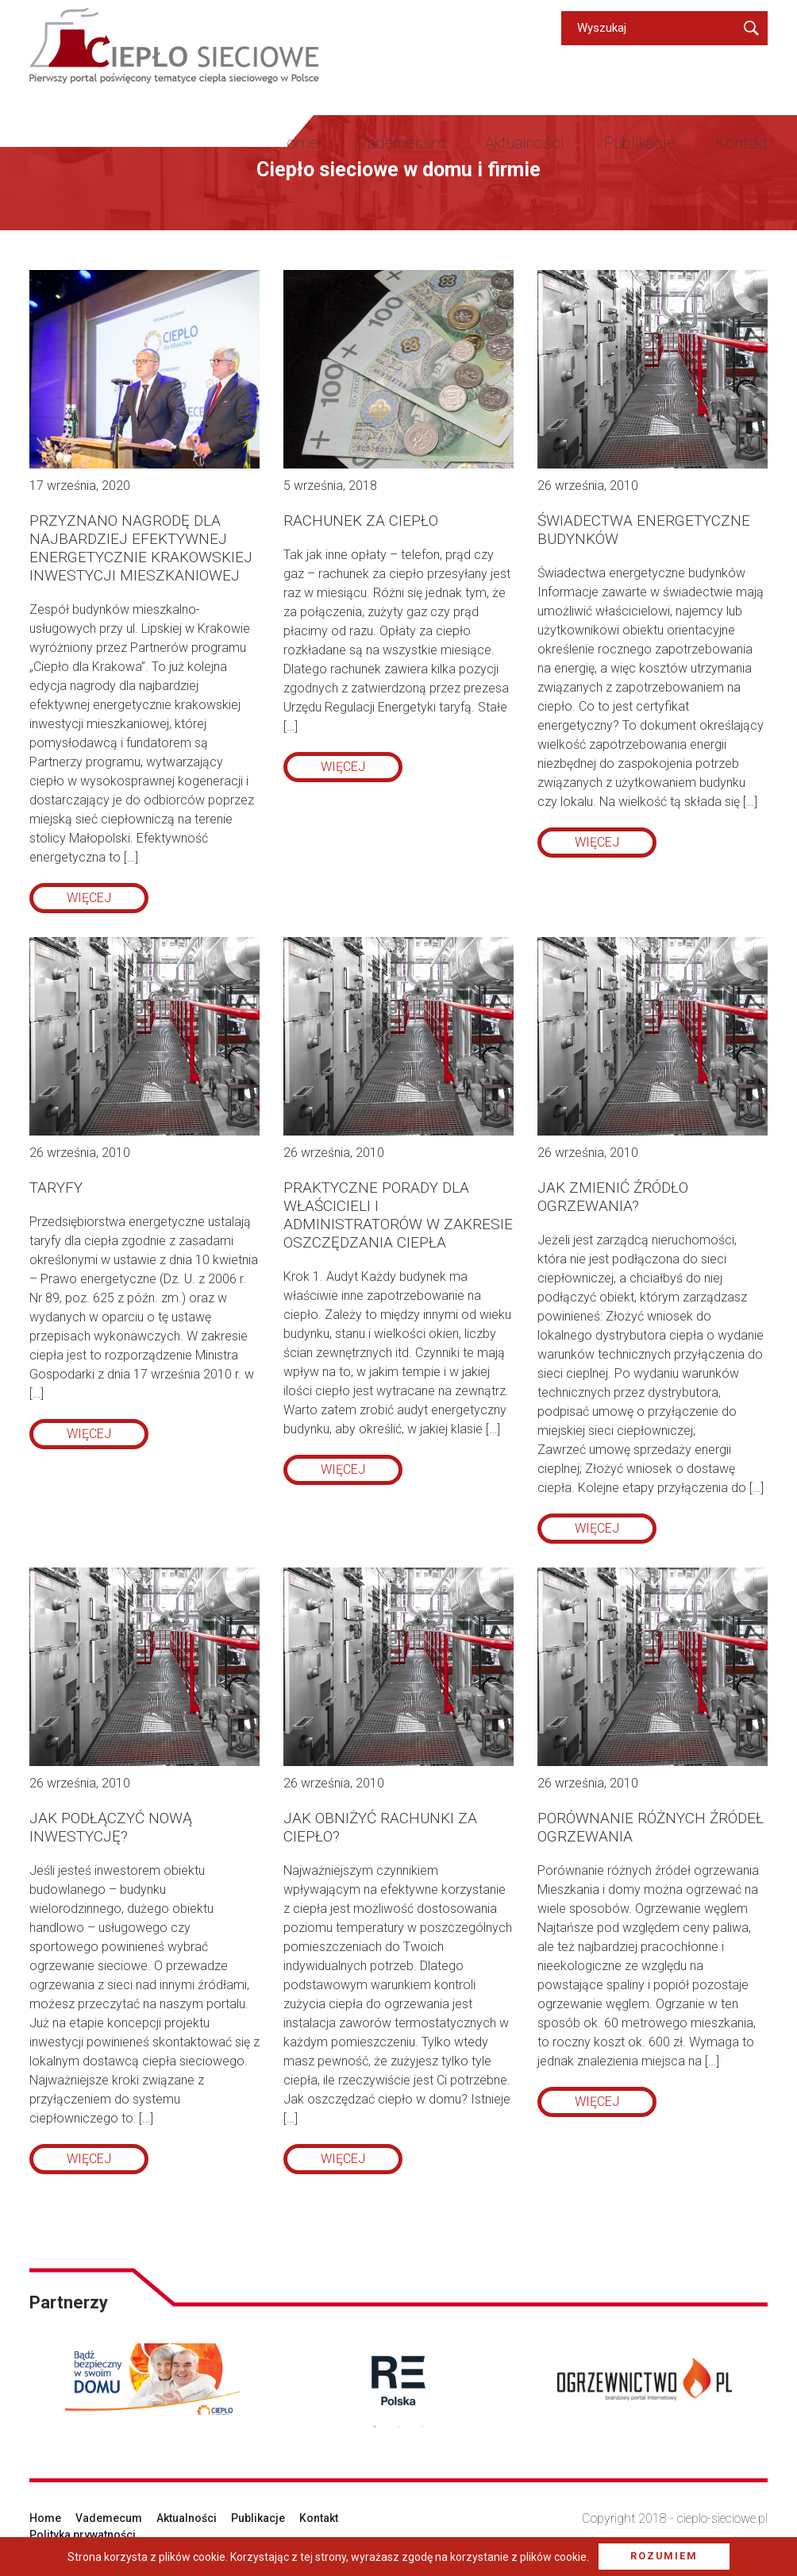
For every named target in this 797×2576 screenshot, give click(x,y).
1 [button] (375, 2427)
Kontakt (741, 142)
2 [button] (398, 2427)
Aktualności (524, 142)
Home (296, 142)
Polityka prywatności (82, 2534)
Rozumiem (664, 2556)
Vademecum (401, 142)
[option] (152, 2379)
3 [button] (422, 2427)
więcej (89, 897)
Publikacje (640, 142)
